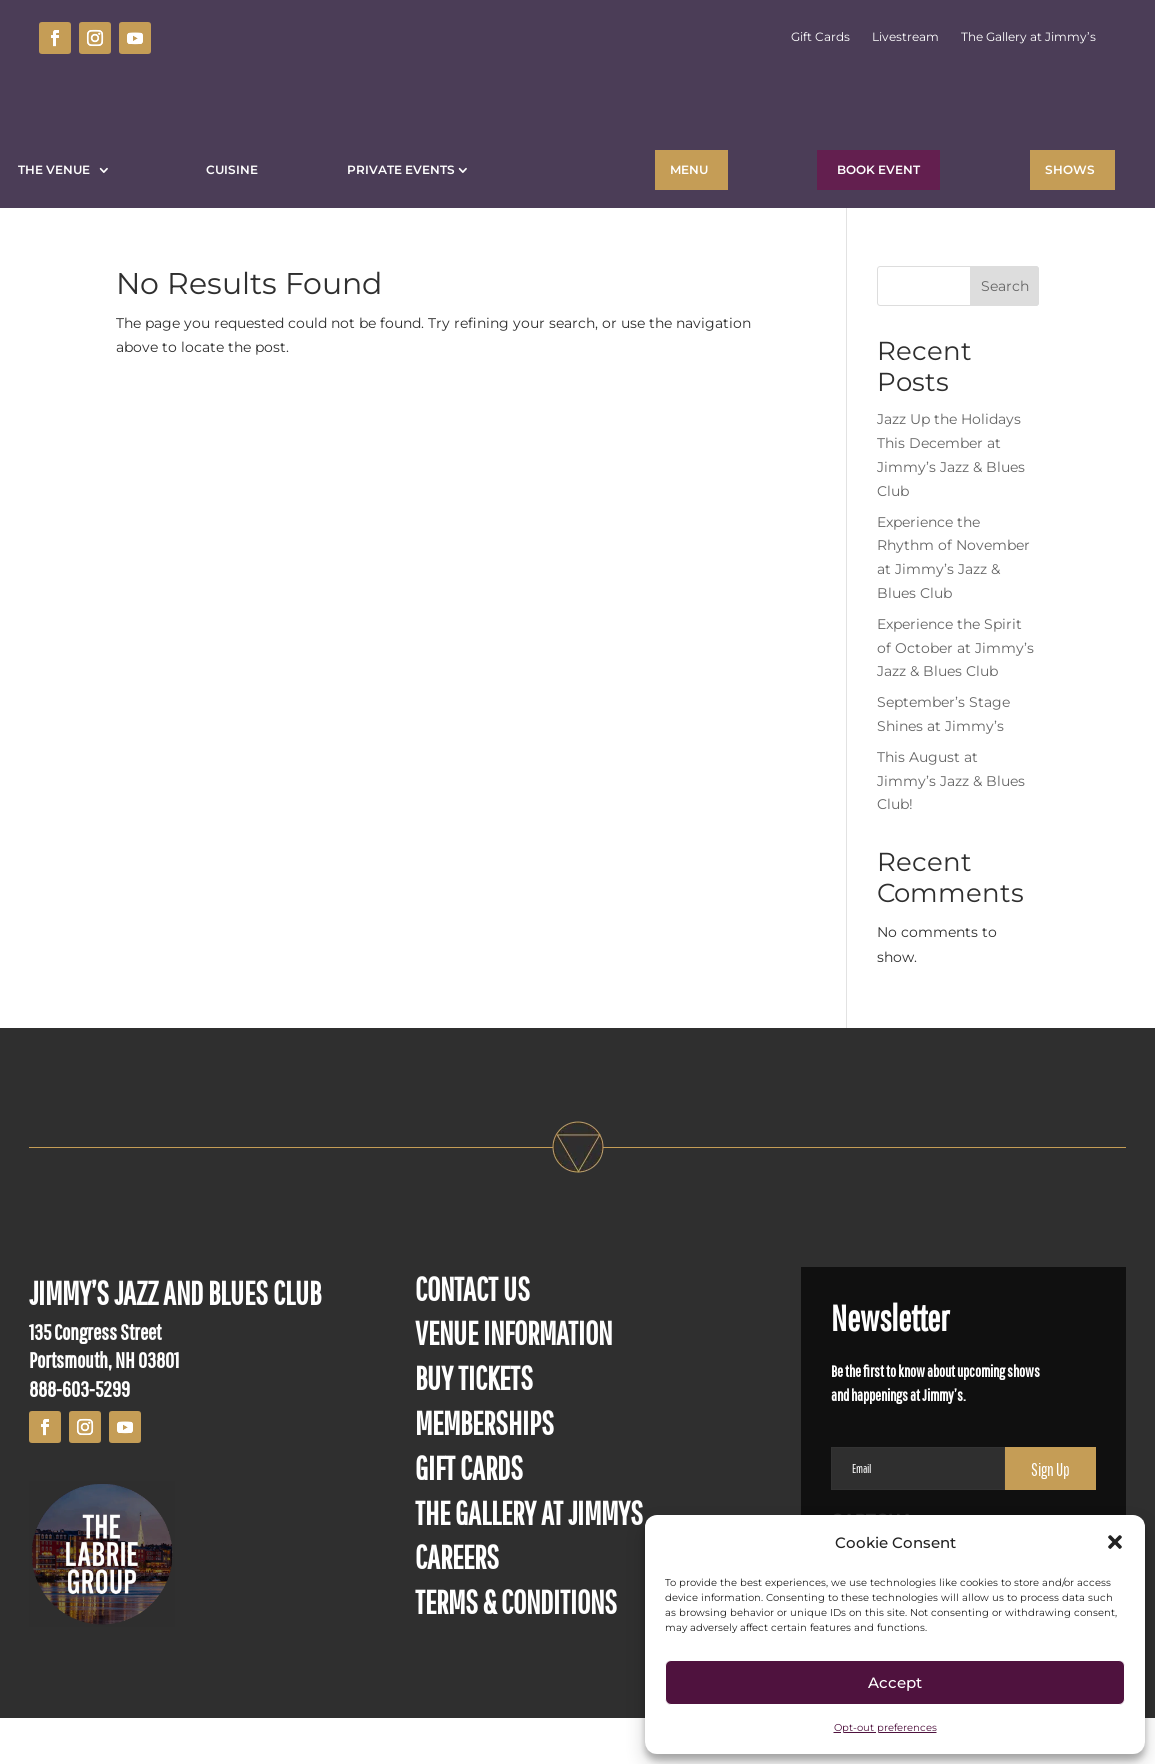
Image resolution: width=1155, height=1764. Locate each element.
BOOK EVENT (878, 169)
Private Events (401, 169)
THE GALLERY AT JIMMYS (529, 1558)
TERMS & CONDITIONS (516, 1647)
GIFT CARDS (469, 1513)
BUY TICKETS (474, 1423)
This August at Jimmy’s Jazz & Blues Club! (951, 827)
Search (1005, 332)
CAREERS (457, 1602)
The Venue (57, 169)
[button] (1115, 1542)
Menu (689, 169)
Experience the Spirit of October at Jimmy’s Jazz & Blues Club (955, 694)
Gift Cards (820, 37)
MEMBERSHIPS (484, 1468)
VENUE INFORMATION (513, 1378)
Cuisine (232, 169)
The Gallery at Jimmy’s (1028, 37)
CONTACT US (472, 1334)
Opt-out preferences (885, 1727)
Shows (1070, 169)
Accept (895, 1682)
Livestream (905, 37)
